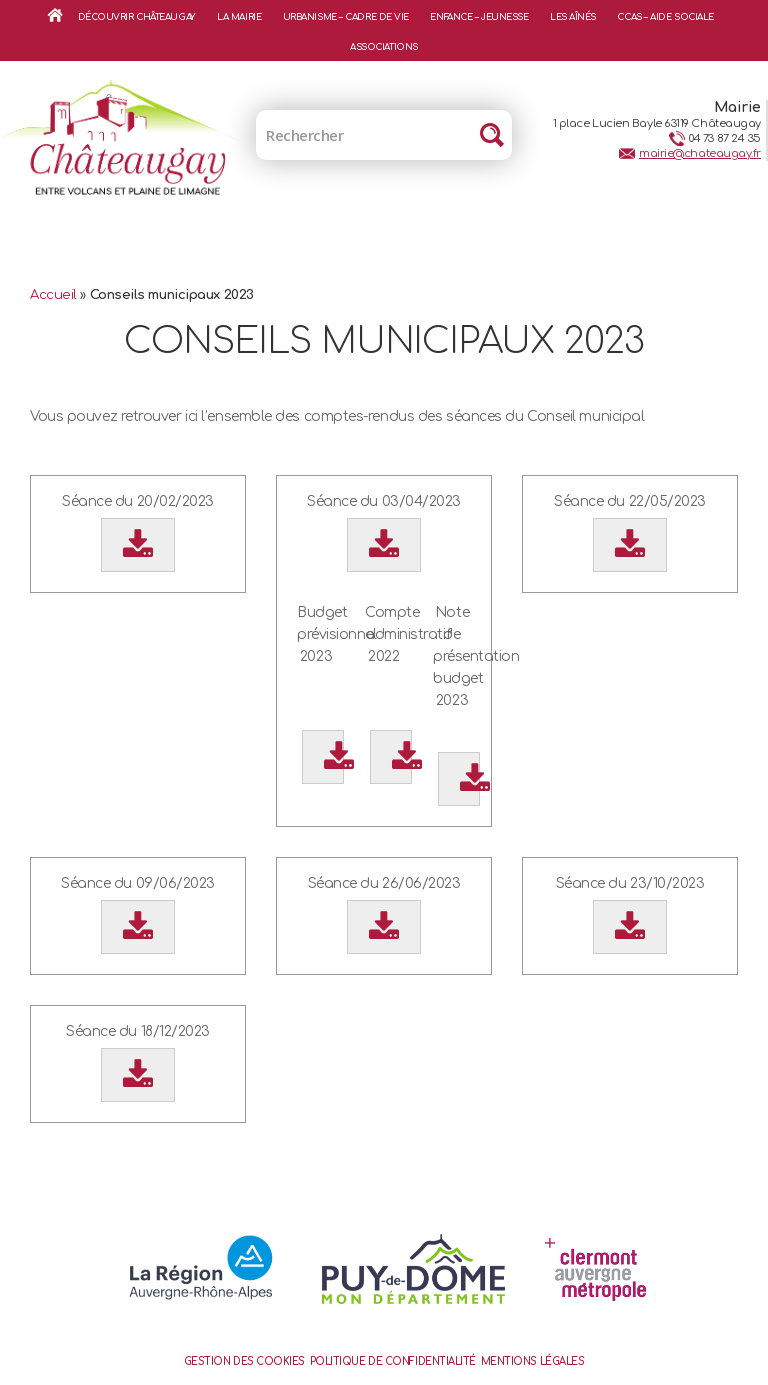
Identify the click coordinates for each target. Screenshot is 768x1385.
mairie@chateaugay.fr (700, 153)
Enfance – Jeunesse (479, 17)
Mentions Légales (533, 1361)
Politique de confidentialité (393, 1361)
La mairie (239, 17)
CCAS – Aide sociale (665, 17)
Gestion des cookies (244, 1361)
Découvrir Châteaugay (137, 17)
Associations (384, 47)
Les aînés (573, 17)
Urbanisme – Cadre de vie (346, 17)
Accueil (55, 15)
